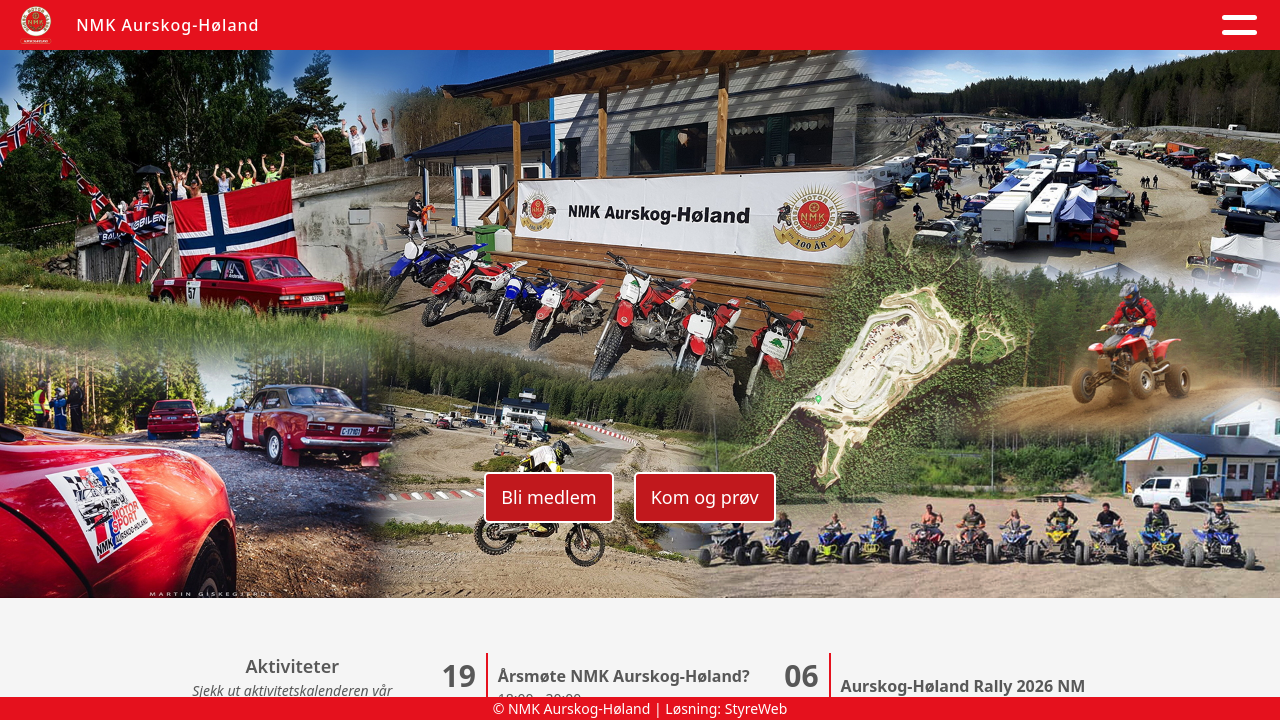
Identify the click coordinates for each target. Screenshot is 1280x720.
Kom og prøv (705, 497)
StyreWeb (756, 708)
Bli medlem (548, 497)
